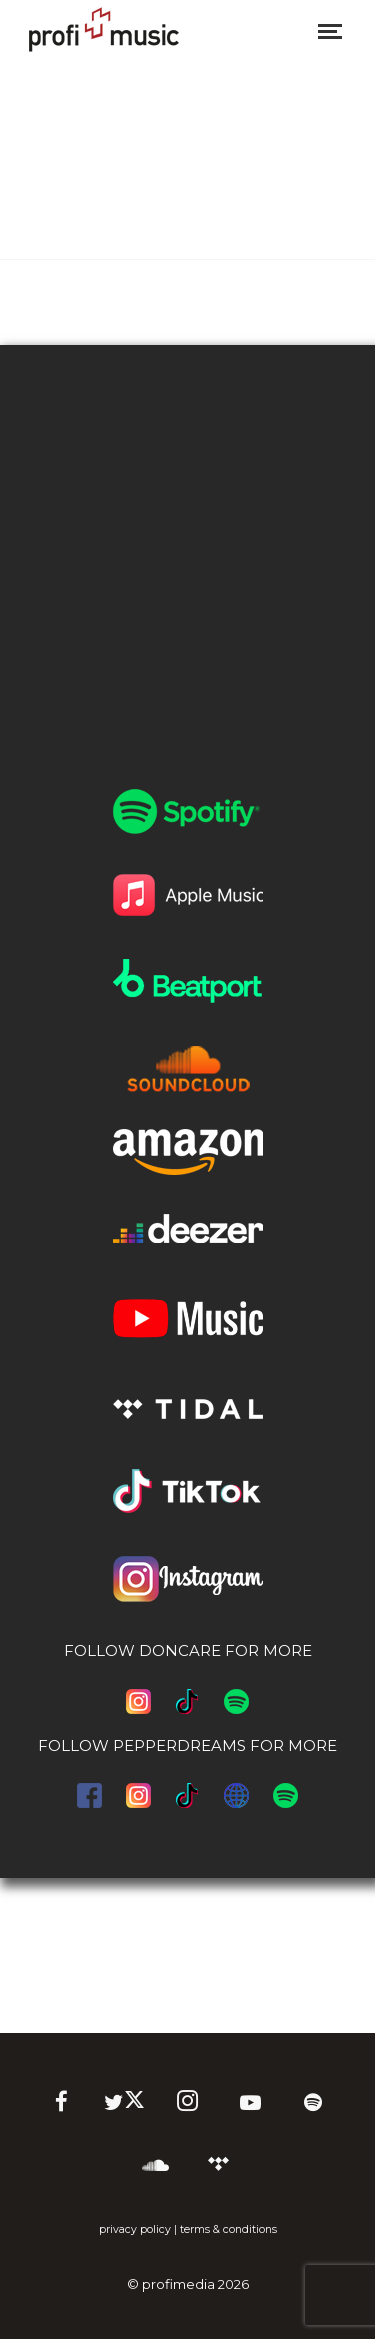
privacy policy (135, 2229)
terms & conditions (228, 2229)
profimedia (178, 2284)
